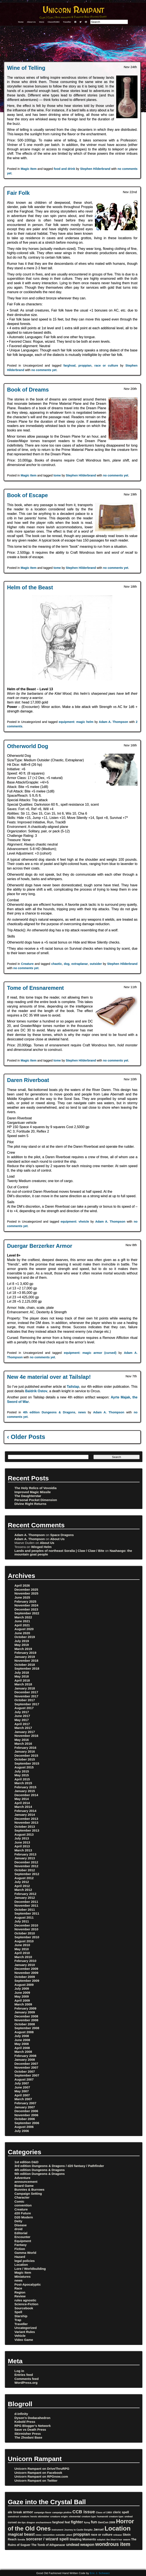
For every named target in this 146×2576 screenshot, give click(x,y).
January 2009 (24, 2012)
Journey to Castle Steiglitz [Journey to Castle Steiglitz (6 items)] (78, 2529)
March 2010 (23, 1957)
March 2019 (23, 1649)
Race (18, 2288)
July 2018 (21, 1672)
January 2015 (24, 1791)
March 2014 (23, 1807)
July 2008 (21, 2036)
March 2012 (23, 1890)
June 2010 (22, 1945)
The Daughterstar (27, 1496)
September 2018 (26, 1668)
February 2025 (25, 1601)
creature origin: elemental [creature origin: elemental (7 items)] (65, 2516)
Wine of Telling (26, 68)
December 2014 (26, 1795)
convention (23, 2205)
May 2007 (21, 2091)
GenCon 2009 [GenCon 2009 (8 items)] (106, 2522)
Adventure (22, 2178)
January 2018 (24, 1688)
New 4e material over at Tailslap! (49, 1377)
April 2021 (22, 1625)
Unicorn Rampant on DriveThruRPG (41, 2468)
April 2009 (22, 2000)
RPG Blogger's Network (32, 2425)
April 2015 (22, 1779)
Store (41, 22)
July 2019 (21, 1641)
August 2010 (24, 1941)
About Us (31, 22)
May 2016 (21, 1740)
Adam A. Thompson (113, 722)
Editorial (20, 2233)
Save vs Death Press (30, 2429)
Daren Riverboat (28, 1080)
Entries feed (23, 2375)
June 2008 (22, 2040)
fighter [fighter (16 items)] (77, 2522)
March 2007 (23, 2099)
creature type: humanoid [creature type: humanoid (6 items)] (95, 2516)
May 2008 (21, 2044)
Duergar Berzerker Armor (39, 1246)
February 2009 (25, 2008)
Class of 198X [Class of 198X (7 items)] (104, 2512)
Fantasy (20, 2245)
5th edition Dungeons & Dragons (39, 2174)
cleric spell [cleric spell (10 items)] (121, 2512)
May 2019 (21, 1645)
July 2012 (21, 1882)
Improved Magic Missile (32, 1492)
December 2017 (26, 1692)
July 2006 (21, 2131)
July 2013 (21, 1838)
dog (66, 963)
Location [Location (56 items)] (117, 2528)
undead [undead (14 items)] (72, 2545)
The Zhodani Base (28, 2437)
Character (22, 2197)
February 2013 (25, 1854)
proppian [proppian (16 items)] (81, 2534)
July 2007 (21, 2083)
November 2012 (26, 1866)
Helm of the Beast (30, 587)
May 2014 (21, 1799)
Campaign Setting (28, 2193)
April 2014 (22, 1803)
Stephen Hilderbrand (95, 168)
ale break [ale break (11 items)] (15, 2512)
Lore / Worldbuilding (30, 2268)
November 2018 (26, 1660)
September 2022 (26, 1613)
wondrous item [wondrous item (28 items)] (112, 2544)
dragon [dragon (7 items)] (31, 2522)
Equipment (22, 2241)
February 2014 (25, 1811)
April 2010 (22, 1953)
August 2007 (24, 2079)
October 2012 (24, 1870)
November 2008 (26, 2020)
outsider (96, 963)
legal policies (24, 2261)
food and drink (64, 168)
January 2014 (24, 1814)
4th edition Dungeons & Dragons (49, 1412)
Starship (20, 2316)
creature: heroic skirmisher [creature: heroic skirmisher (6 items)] (34, 2516)
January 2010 (24, 1965)
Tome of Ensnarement (35, 988)
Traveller (67, 22)
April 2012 (22, 1886)
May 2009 (21, 1996)
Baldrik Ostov (36, 1391)
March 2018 (23, 1684)
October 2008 (24, 2024)
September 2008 (26, 2028)
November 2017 (26, 1696)
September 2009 (26, 1980)
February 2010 (25, 1961)
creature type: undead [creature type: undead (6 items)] (121, 2516)
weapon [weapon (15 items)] (87, 2545)
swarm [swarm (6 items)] (126, 2539)
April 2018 (22, 1680)
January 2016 (24, 1751)
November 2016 (26, 1735)
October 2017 (24, 1700)
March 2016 (23, 1743)
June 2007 (22, 2087)
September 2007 (26, 2075)
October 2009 (24, 1977)
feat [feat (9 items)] (67, 2522)
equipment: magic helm (76, 722)
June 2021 (22, 1621)
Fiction (19, 2249)
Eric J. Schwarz (100, 2573)
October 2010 (24, 1933)
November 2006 (26, 2115)
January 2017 (24, 1732)
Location (21, 2264)
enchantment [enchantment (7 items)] (44, 2522)
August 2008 (24, 2032)
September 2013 (26, 1830)
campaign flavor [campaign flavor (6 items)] (43, 2512)
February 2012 (25, 1894)
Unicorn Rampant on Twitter (35, 2480)
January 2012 (24, 1897)
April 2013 (22, 1846)
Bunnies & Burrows (29, 2189)
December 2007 (26, 2063)
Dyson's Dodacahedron (32, 2418)
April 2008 (22, 2048)
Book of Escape (27, 495)
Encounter (22, 2237)
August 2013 (24, 1834)
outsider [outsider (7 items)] (60, 2534)
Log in (19, 2371)
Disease (20, 2225)
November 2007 (26, 2067)
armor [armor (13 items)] (28, 2512)
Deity (18, 2221)
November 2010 (26, 1929)
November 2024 (26, 1605)
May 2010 (21, 1949)
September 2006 (26, 2123)
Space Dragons (62, 1535)
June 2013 (22, 1842)
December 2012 (26, 1862)
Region (19, 2292)
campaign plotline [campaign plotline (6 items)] (62, 2512)
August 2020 (24, 1629)
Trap (17, 2320)
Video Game (23, 2340)
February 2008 (25, 2056)
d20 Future (22, 2213)
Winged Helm (41, 1547)
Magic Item (29, 168)
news (82, 1412)
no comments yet (43, 370)
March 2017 (23, 1728)
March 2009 (23, 2004)
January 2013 (24, 1858)
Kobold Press (24, 2421)
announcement (25, 2181)
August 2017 (24, 1708)
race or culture (106, 365)
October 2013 (24, 1826)
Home (21, 22)
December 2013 (26, 1818)
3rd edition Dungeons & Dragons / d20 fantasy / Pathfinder (59, 2166)
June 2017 (22, 1716)
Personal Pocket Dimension (35, 1500)
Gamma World (25, 2252)
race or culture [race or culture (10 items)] (101, 2534)
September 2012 (26, 1874)
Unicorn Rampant (73, 10)
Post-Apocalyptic (27, 2284)
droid (18, 2229)
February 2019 (25, 1652)
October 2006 (24, 2119)
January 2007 (24, 2107)
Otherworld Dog (27, 746)
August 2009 (24, 1984)
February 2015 (25, 1787)
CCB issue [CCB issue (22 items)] (83, 2511)
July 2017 (21, 1712)
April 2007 (22, 2095)
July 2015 (21, 1771)
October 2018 (24, 1664)
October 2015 (24, 1759)
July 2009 (21, 1988)
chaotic (56, 963)
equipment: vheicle (75, 1221)
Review (20, 2296)
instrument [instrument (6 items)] (57, 2529)
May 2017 (21, 1720)
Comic (19, 2201)
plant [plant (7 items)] (69, 2534)
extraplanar (79, 963)
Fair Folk (18, 193)
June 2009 (22, 1992)
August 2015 (24, 1767)
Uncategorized (25, 2328)
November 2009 (26, 1973)
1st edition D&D (26, 2162)
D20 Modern (23, 2217)
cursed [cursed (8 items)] (12, 2522)
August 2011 (24, 1917)
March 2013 (23, 1850)
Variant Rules (24, 2332)
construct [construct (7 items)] (13, 2516)
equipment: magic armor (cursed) (90, 1352)
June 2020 (22, 1633)
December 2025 (26, 1589)
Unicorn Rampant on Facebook (38, 2472)
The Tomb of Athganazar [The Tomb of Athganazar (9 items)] (48, 2545)
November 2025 (26, 1593)
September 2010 (26, 1937)
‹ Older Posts (26, 1436)
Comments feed (26, 2379)
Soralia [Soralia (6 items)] (21, 2539)
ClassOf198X (54, 22)
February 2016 (25, 1747)
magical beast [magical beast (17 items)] (21, 2534)
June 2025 (22, 1597)
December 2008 (26, 2016)
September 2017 (26, 1704)
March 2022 (23, 1617)
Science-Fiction (26, 2304)
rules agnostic (25, 2300)
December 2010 (26, 1925)
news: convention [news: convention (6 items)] (45, 2535)
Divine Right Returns (30, 1504)
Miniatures (22, 2276)
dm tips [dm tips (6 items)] (22, 2522)
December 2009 (26, 1968)
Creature (27, 963)
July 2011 (21, 1921)
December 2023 (26, 1609)
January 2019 (24, 1657)
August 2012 (24, 1878)
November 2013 (26, 1822)
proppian (85, 365)
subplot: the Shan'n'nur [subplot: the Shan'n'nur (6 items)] (109, 2539)
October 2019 (24, 1637)
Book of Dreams (28, 390)
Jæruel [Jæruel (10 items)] (98, 2529)
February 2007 (25, 2103)
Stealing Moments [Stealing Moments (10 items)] (82, 2539)
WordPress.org (26, 2382)
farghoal (69, 365)
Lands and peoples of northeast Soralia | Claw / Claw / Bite (59, 1550)
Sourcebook (23, 2308)
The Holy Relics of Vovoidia (35, 1488)
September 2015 (26, 1763)
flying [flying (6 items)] (87, 2522)
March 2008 (23, 2051)
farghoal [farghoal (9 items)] (58, 2522)
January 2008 (24, 2059)
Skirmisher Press (27, 2433)
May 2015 (21, 1775)
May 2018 (21, 1676)
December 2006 (26, 2111)
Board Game (24, 2185)
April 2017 (22, 1724)
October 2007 (24, 2071)
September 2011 (26, 1913)
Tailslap (73, 1386)
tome (57, 475)
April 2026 (22, 1585)
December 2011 (26, 1901)
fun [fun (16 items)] (94, 2522)
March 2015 (23, 1783)
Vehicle (20, 2335)
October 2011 (24, 1909)
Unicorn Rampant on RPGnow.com (41, 2476)
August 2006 (24, 2127)
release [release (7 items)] (117, 2534)
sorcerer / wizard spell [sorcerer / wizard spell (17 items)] (47, 2539)
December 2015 (26, 1755)
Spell (18, 2312)
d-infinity (21, 2414)
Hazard (19, 2257)
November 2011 (26, 1905)
